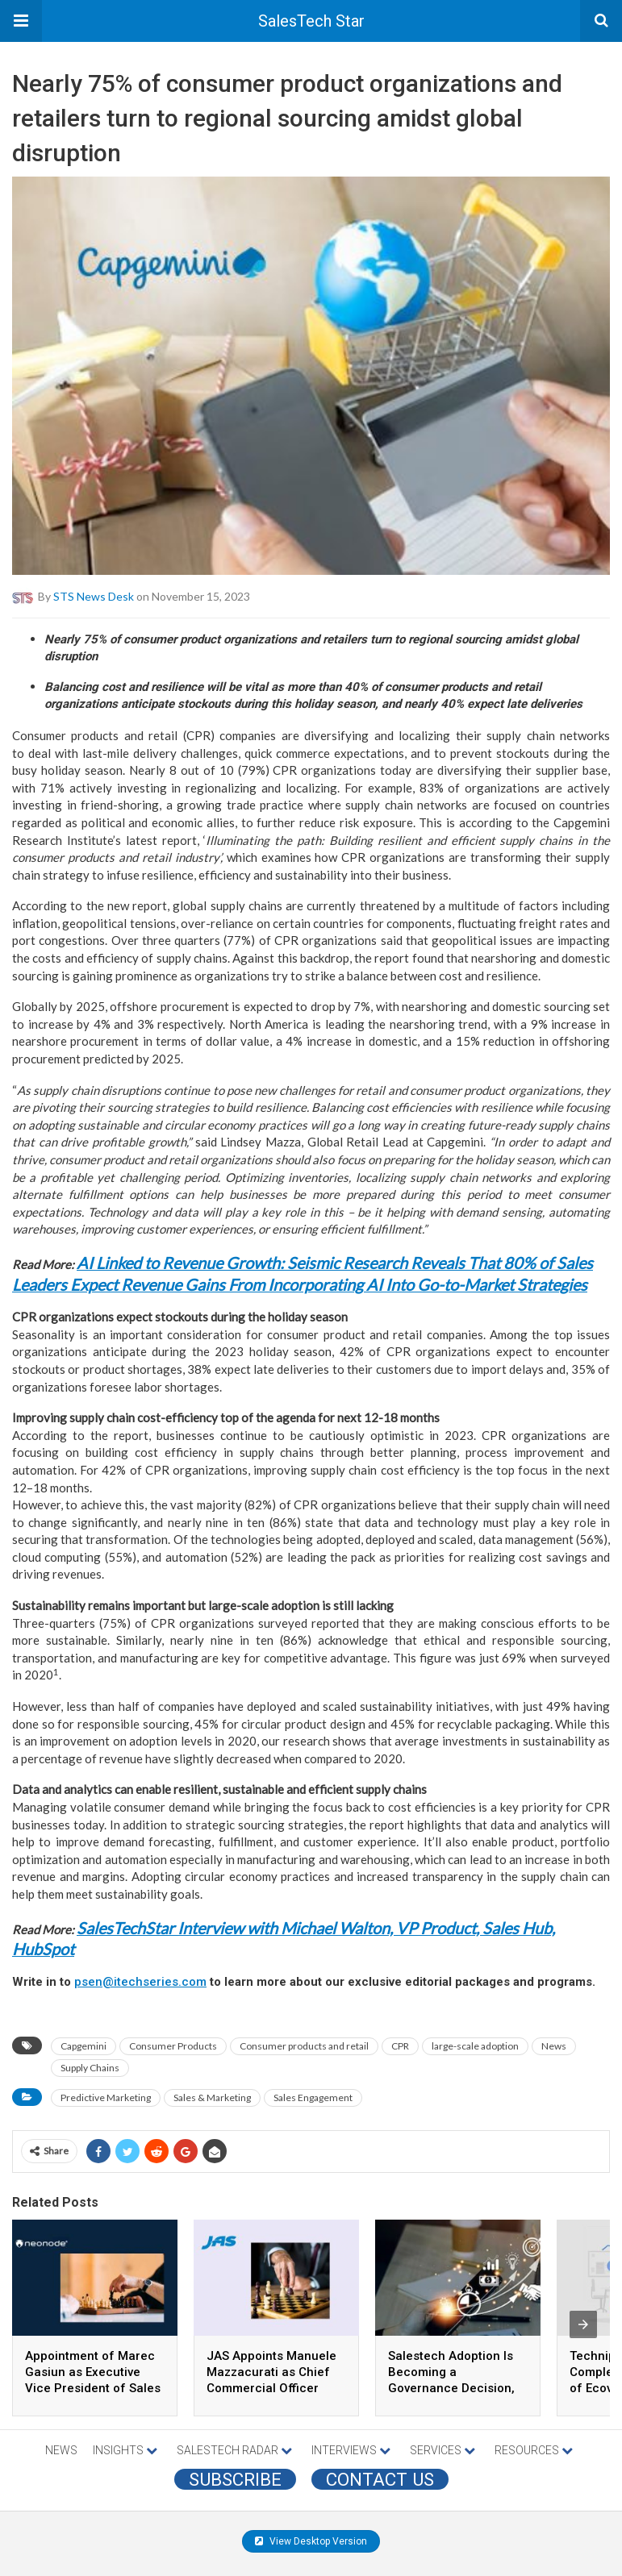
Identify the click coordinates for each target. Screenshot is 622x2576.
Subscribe (235, 2479)
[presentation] (583, 2324)
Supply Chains (90, 2068)
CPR (400, 2046)
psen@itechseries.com (140, 1982)
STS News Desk (93, 595)
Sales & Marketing (212, 2097)
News (553, 2046)
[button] (21, 21)
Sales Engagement (313, 2097)
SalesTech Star (311, 21)
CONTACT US (380, 2479)
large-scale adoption (475, 2046)
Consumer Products (173, 2046)
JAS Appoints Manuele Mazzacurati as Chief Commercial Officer (271, 2372)
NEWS (61, 2450)
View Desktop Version (311, 2541)
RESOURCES (534, 2450)
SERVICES (442, 2450)
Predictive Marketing (106, 2097)
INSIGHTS (125, 2450)
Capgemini (83, 2046)
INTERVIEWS (350, 2450)
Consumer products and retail (304, 2046)
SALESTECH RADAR (234, 2450)
